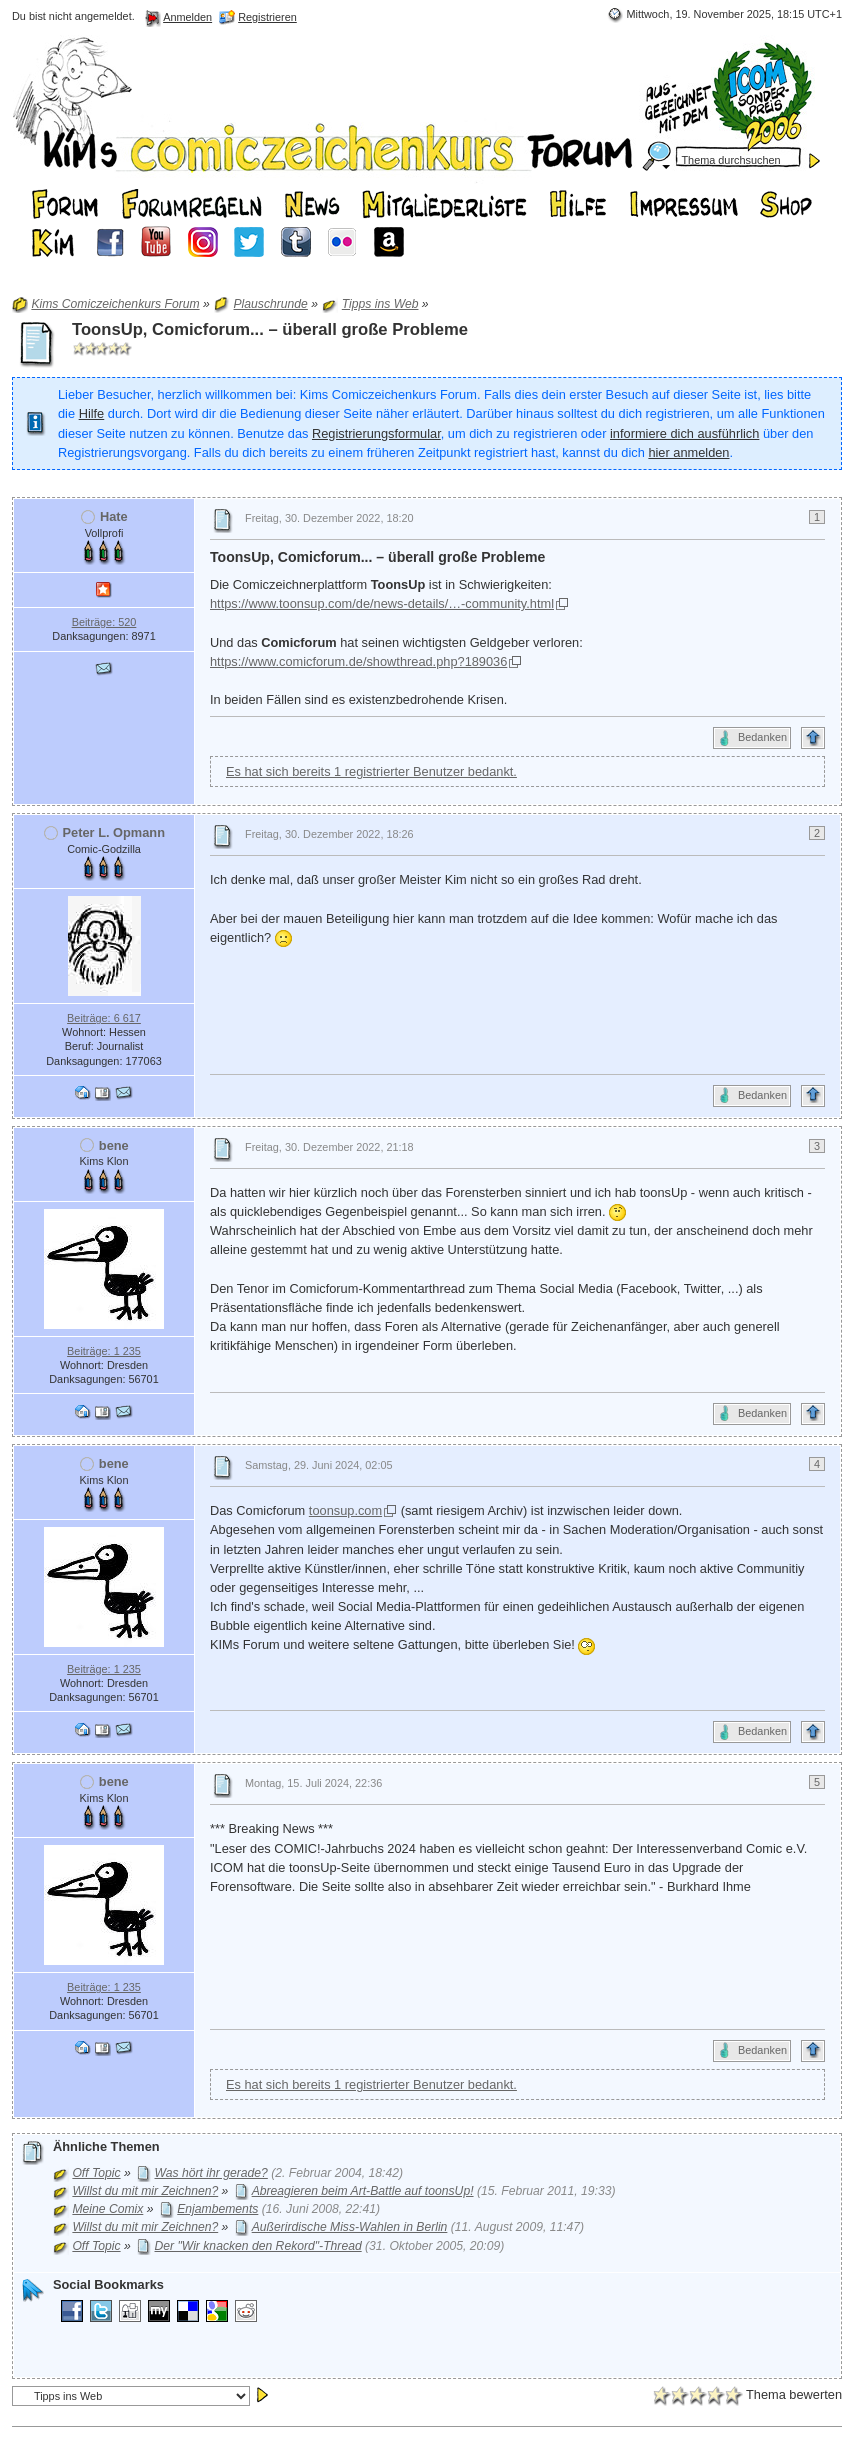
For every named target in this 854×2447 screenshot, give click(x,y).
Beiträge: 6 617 (104, 1018)
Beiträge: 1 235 (104, 1351)
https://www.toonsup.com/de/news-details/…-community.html (382, 603)
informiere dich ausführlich (684, 433)
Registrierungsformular (376, 433)
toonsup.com (345, 1510)
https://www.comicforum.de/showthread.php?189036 (358, 661)
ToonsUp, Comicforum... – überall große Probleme (270, 329)
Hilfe (92, 413)
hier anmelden (688, 452)
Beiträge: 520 (104, 622)
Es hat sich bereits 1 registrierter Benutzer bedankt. (371, 771)
